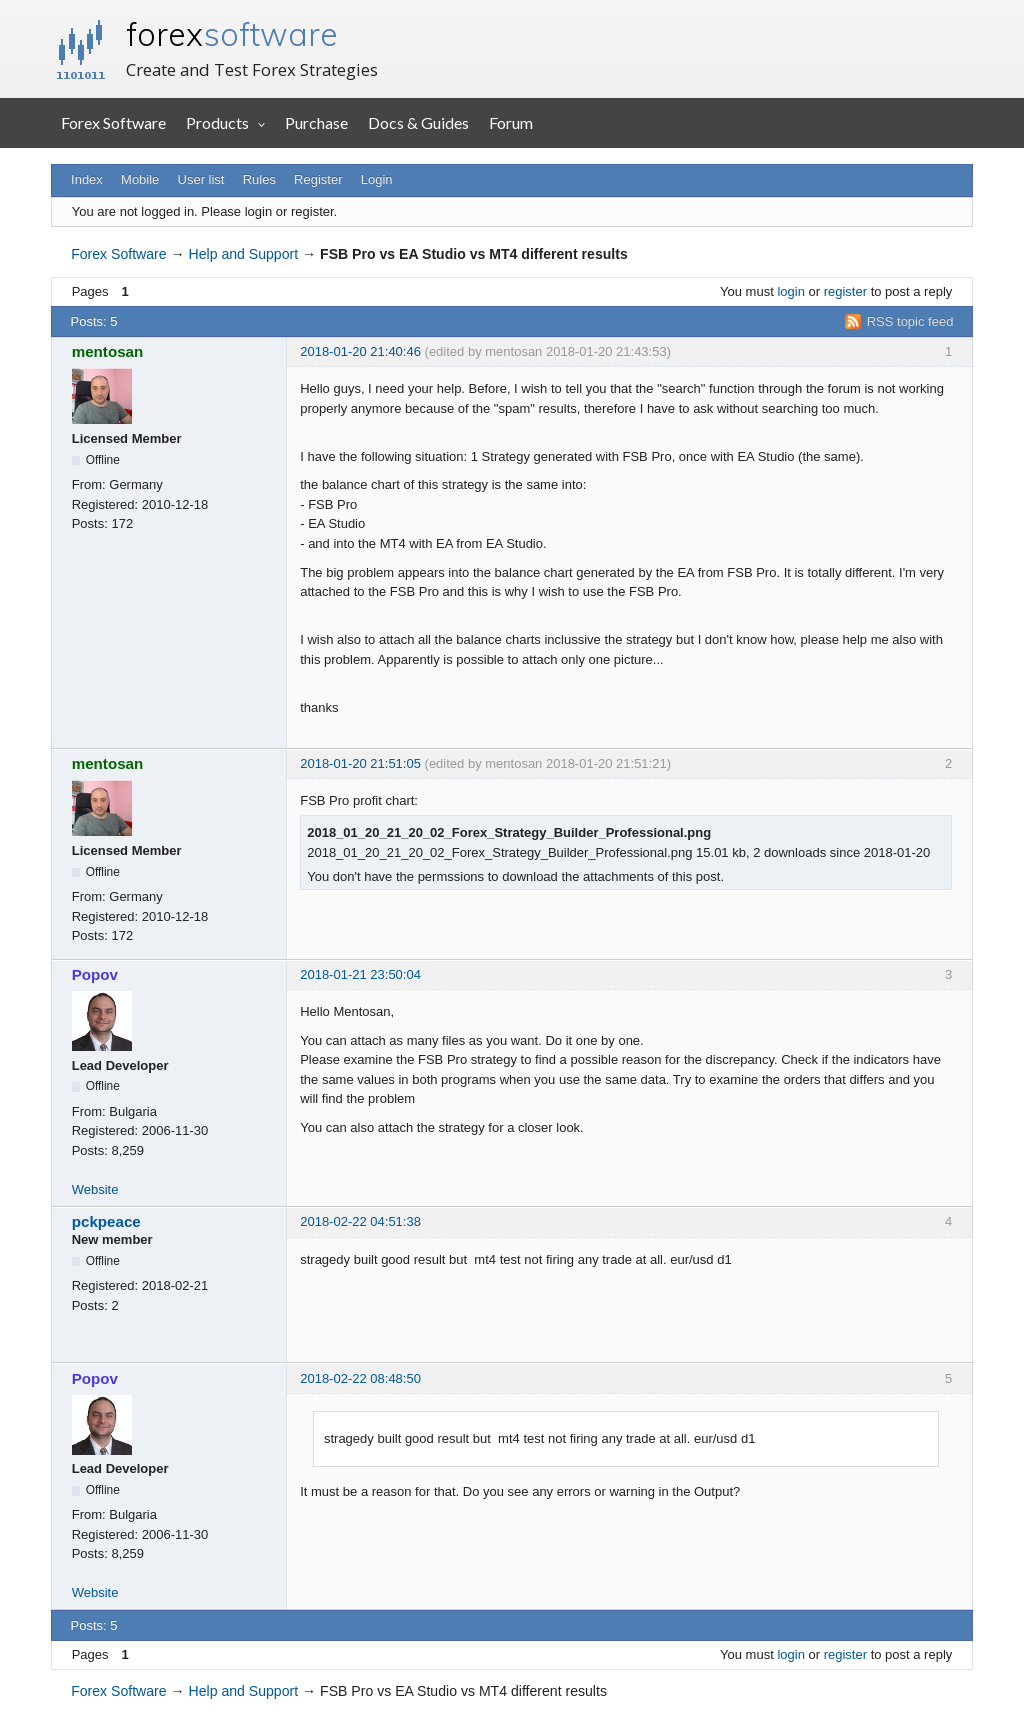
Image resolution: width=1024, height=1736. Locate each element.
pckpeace (106, 1221)
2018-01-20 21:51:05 (360, 763)
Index (87, 179)
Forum (511, 122)
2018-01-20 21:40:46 (360, 351)
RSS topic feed (910, 321)
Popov (95, 974)
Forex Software (113, 122)
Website (95, 1189)
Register (318, 179)
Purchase (316, 122)
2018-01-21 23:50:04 (360, 974)
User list (201, 179)
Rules (259, 179)
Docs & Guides (418, 122)
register (845, 291)
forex (232, 34)
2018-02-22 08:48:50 (360, 1378)
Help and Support (244, 254)
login (790, 291)
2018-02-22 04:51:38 (360, 1221)
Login (377, 179)
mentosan (108, 351)
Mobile (140, 179)
